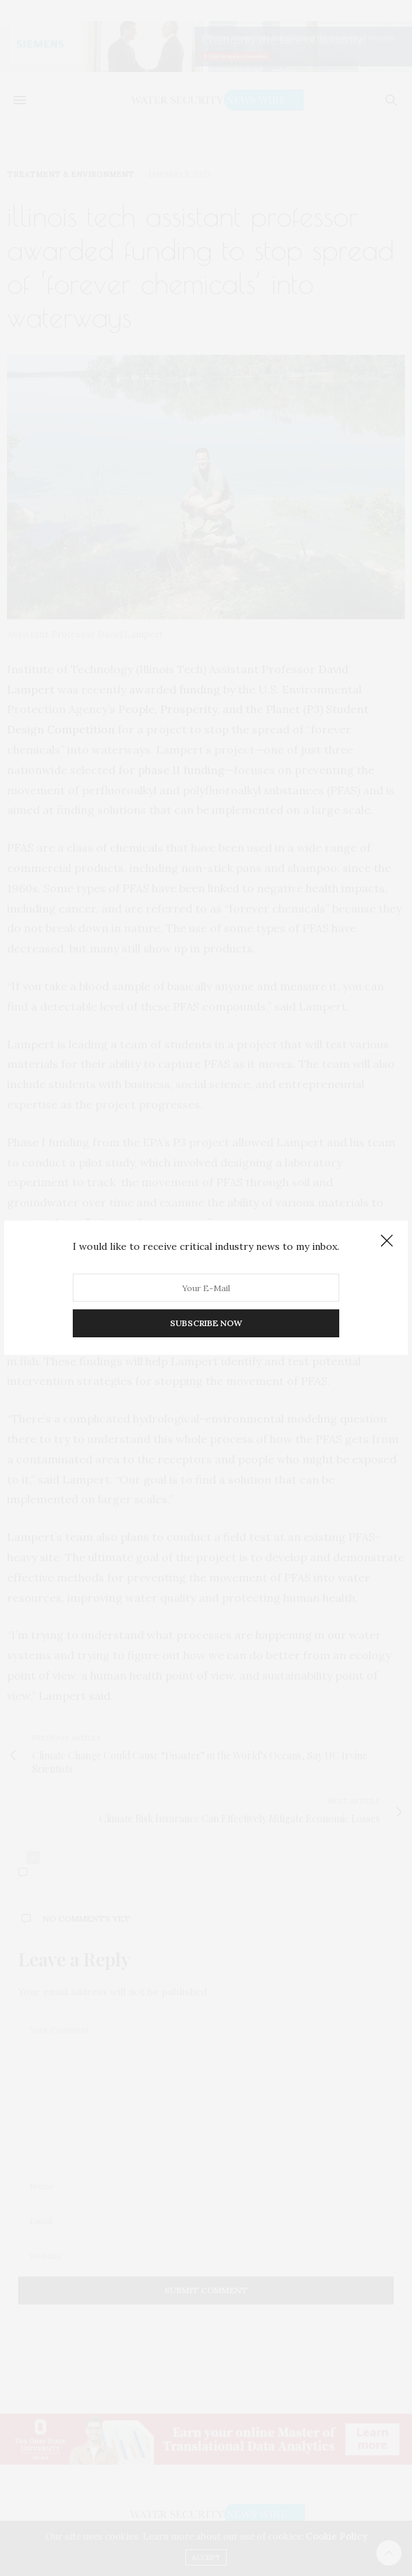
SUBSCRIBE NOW (206, 1323)
